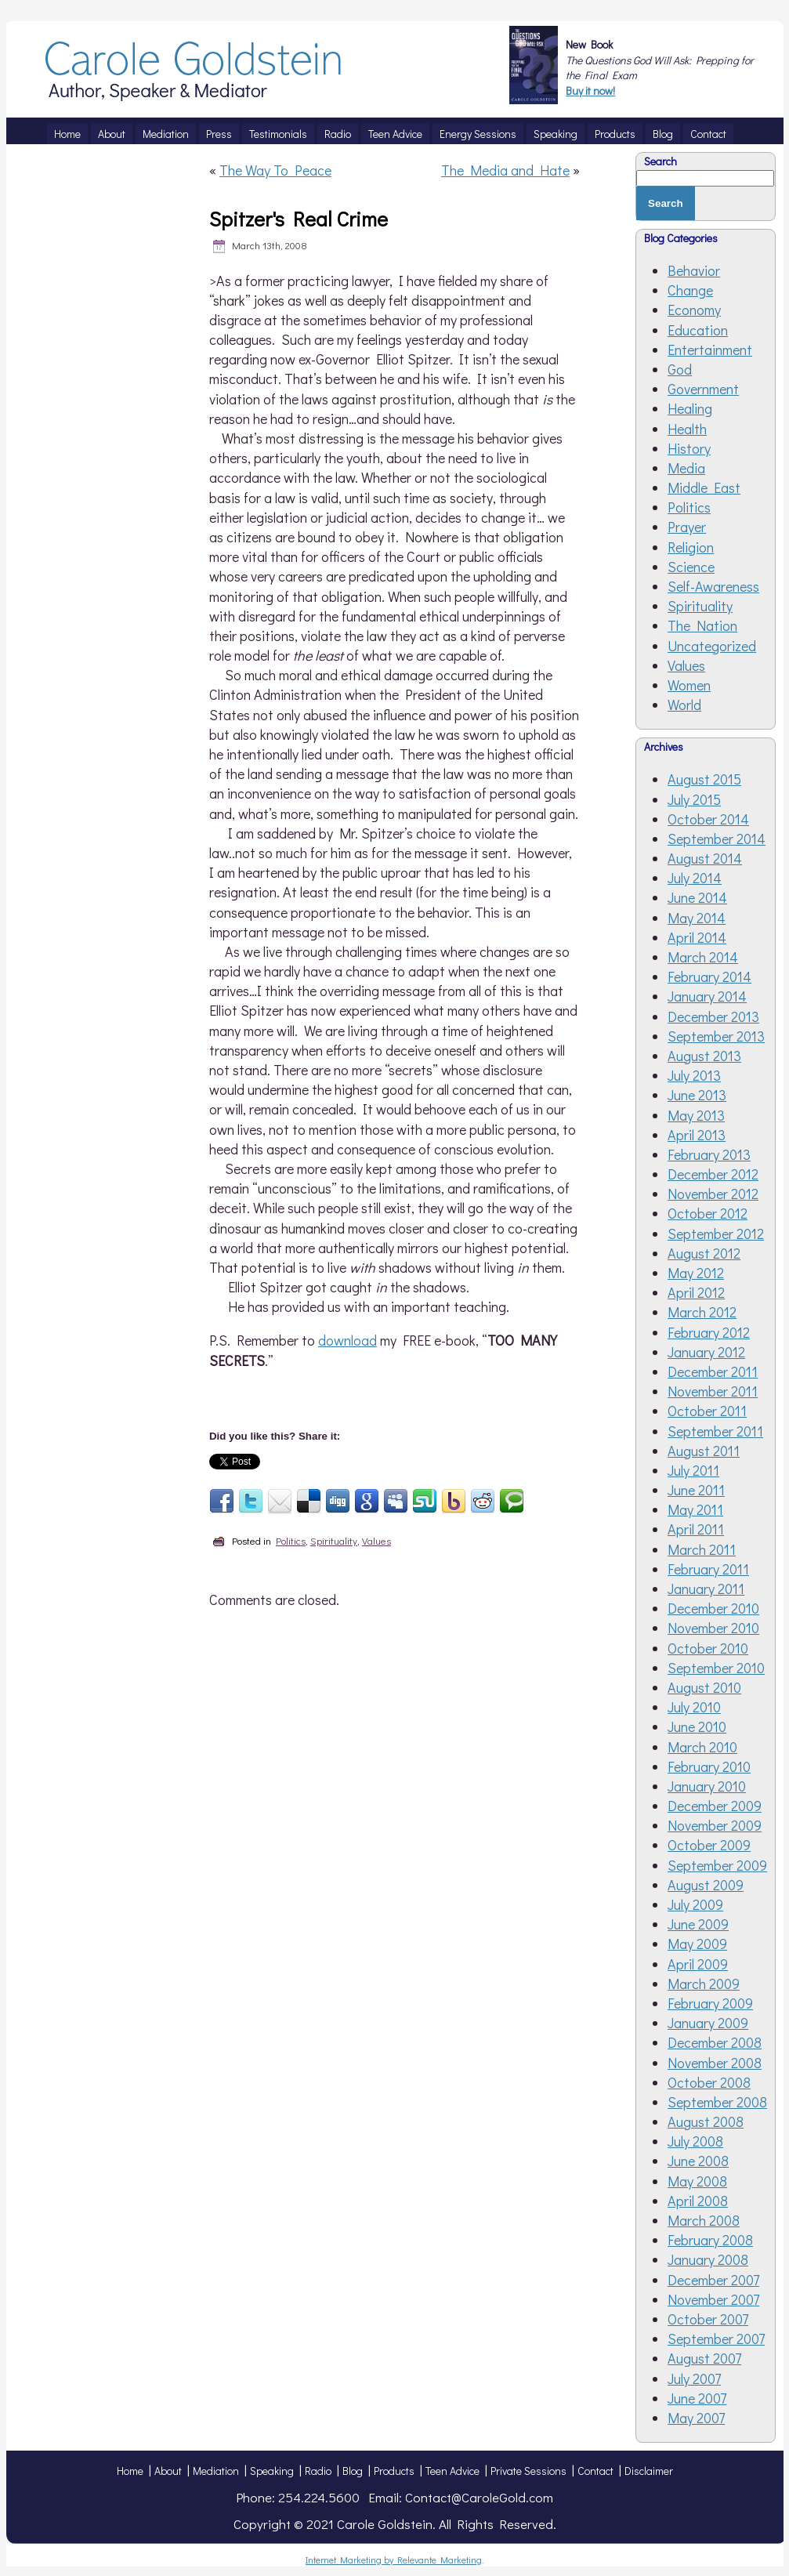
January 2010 (707, 1786)
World (684, 704)
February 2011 (708, 1569)
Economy (694, 309)
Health (687, 428)
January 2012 (706, 1351)
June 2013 (697, 1094)
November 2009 (715, 1825)
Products (394, 2470)
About (168, 2470)
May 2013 (696, 1115)
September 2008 (717, 2101)
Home (130, 2470)
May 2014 (697, 917)
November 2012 (713, 1193)
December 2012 (713, 1174)
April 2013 (697, 1134)
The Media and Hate (505, 170)
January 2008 (708, 2259)
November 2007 (713, 2299)
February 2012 (709, 1332)
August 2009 (706, 1884)
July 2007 (694, 2378)
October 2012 (707, 1213)
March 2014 (703, 956)
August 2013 (704, 1055)
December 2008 (715, 2042)
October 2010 (708, 1648)
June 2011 (696, 1489)
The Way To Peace (275, 170)
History (689, 448)
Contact (595, 2470)
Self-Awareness (713, 586)
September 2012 (716, 1233)
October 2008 (709, 2082)
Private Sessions (528, 2470)
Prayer (687, 526)
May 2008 (697, 2181)
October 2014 (708, 819)
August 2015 (704, 779)
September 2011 (715, 1431)
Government (703, 388)
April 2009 (698, 1964)
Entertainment (710, 349)
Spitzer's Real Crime (298, 218)
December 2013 (713, 1016)
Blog (352, 2470)
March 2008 (704, 2220)
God (680, 369)
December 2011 (713, 1371)
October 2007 (708, 2319)
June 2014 (697, 897)
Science (691, 566)
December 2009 (715, 1805)
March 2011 (702, 1549)
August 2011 (704, 1450)
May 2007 (696, 2417)
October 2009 (709, 1844)
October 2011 (707, 1410)
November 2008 (715, 2062)
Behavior (694, 270)
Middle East (704, 487)
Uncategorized (712, 645)
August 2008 (706, 2121)
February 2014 (709, 976)
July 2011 (693, 1470)
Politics (291, 1540)
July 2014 (695, 877)
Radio (318, 2470)
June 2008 (698, 2160)
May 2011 (695, 1509)
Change (690, 290)
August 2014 (705, 858)
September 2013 (716, 1036)
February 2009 (710, 2003)
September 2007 (716, 2338)
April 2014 (697, 937)
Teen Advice (452, 2470)
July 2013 (694, 1075)
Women (689, 685)
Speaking (272, 2470)
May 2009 (697, 1943)
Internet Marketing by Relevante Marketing (394, 2559)
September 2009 (717, 1865)
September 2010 (716, 1667)
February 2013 (709, 1154)
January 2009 (708, 2022)
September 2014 (716, 838)
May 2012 (696, 1272)
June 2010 (697, 1726)
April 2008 (698, 2200)
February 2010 (709, 1766)
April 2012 (696, 1292)
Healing (690, 408)
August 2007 (704, 2358)
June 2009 (698, 1924)
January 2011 (706, 1588)
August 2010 (704, 1687)
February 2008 (710, 2239)
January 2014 (707, 996)
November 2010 (713, 1627)
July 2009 (695, 1904)
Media (686, 467)
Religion (691, 547)
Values (376, 1540)
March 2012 (702, 1311)
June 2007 (697, 2398)
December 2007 (713, 2279)
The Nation (702, 625)
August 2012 (704, 1253)
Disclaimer (648, 2470)
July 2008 (695, 2141)
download (347, 1340)
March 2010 (702, 1746)
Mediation (216, 2470)
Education (698, 330)
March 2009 (704, 1983)
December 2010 (713, 1608)
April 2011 (696, 1529)
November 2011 (713, 1391)
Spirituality (333, 1540)
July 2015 (694, 799)
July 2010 (694, 1706)
